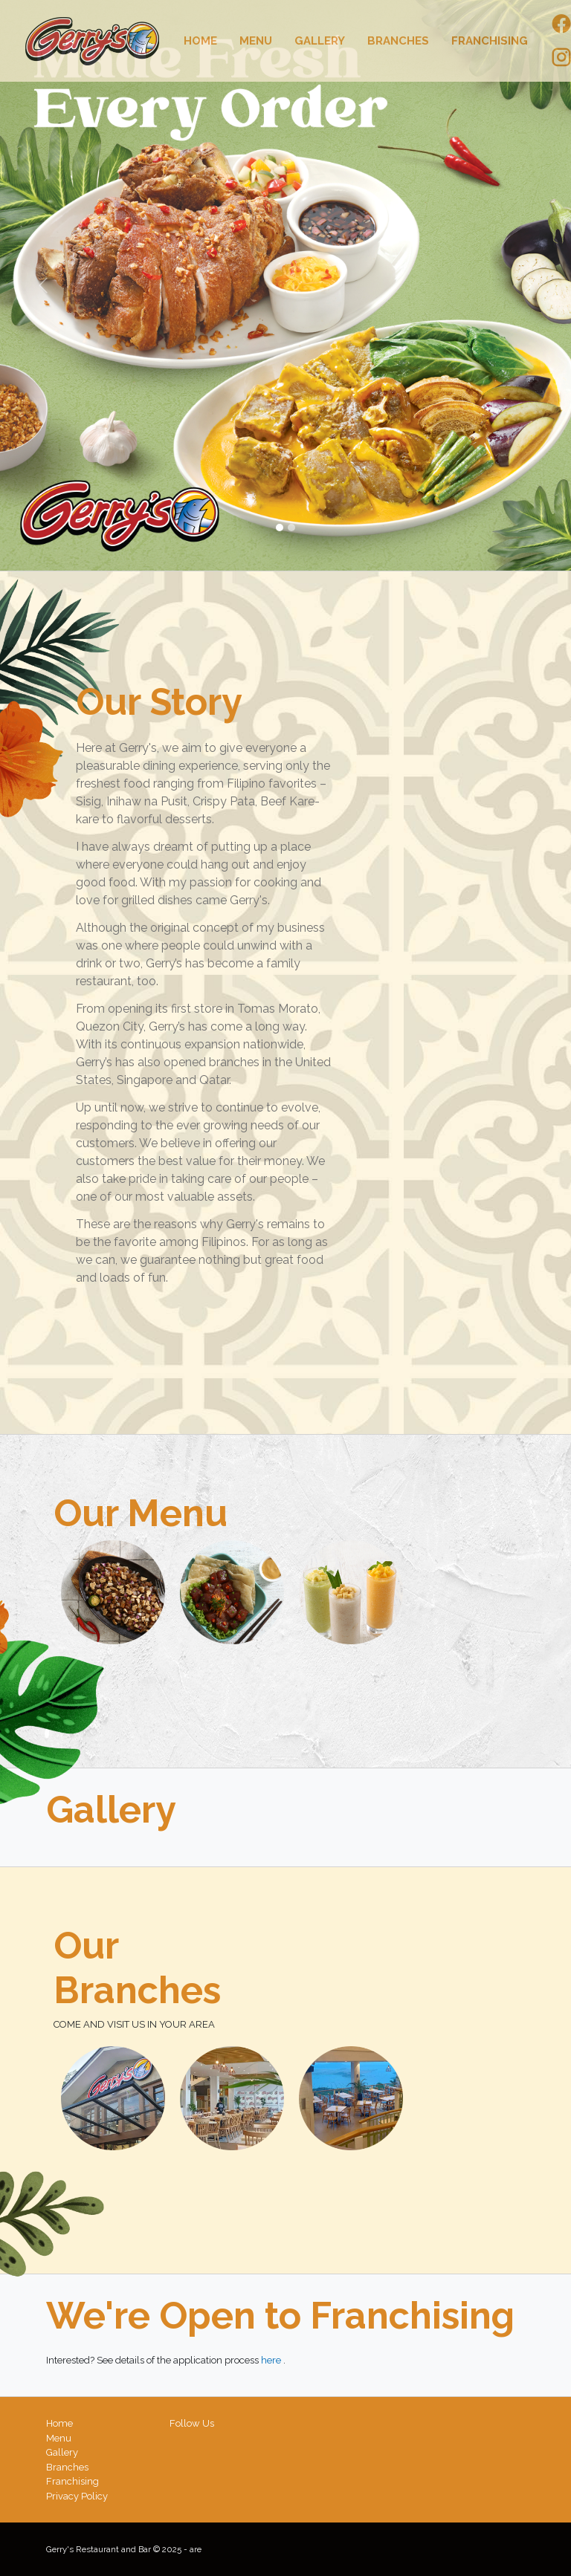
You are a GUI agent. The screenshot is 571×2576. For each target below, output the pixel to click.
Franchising (489, 41)
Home (200, 41)
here (272, 2360)
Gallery (319, 41)
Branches (398, 41)
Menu (255, 41)
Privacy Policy (77, 2496)
